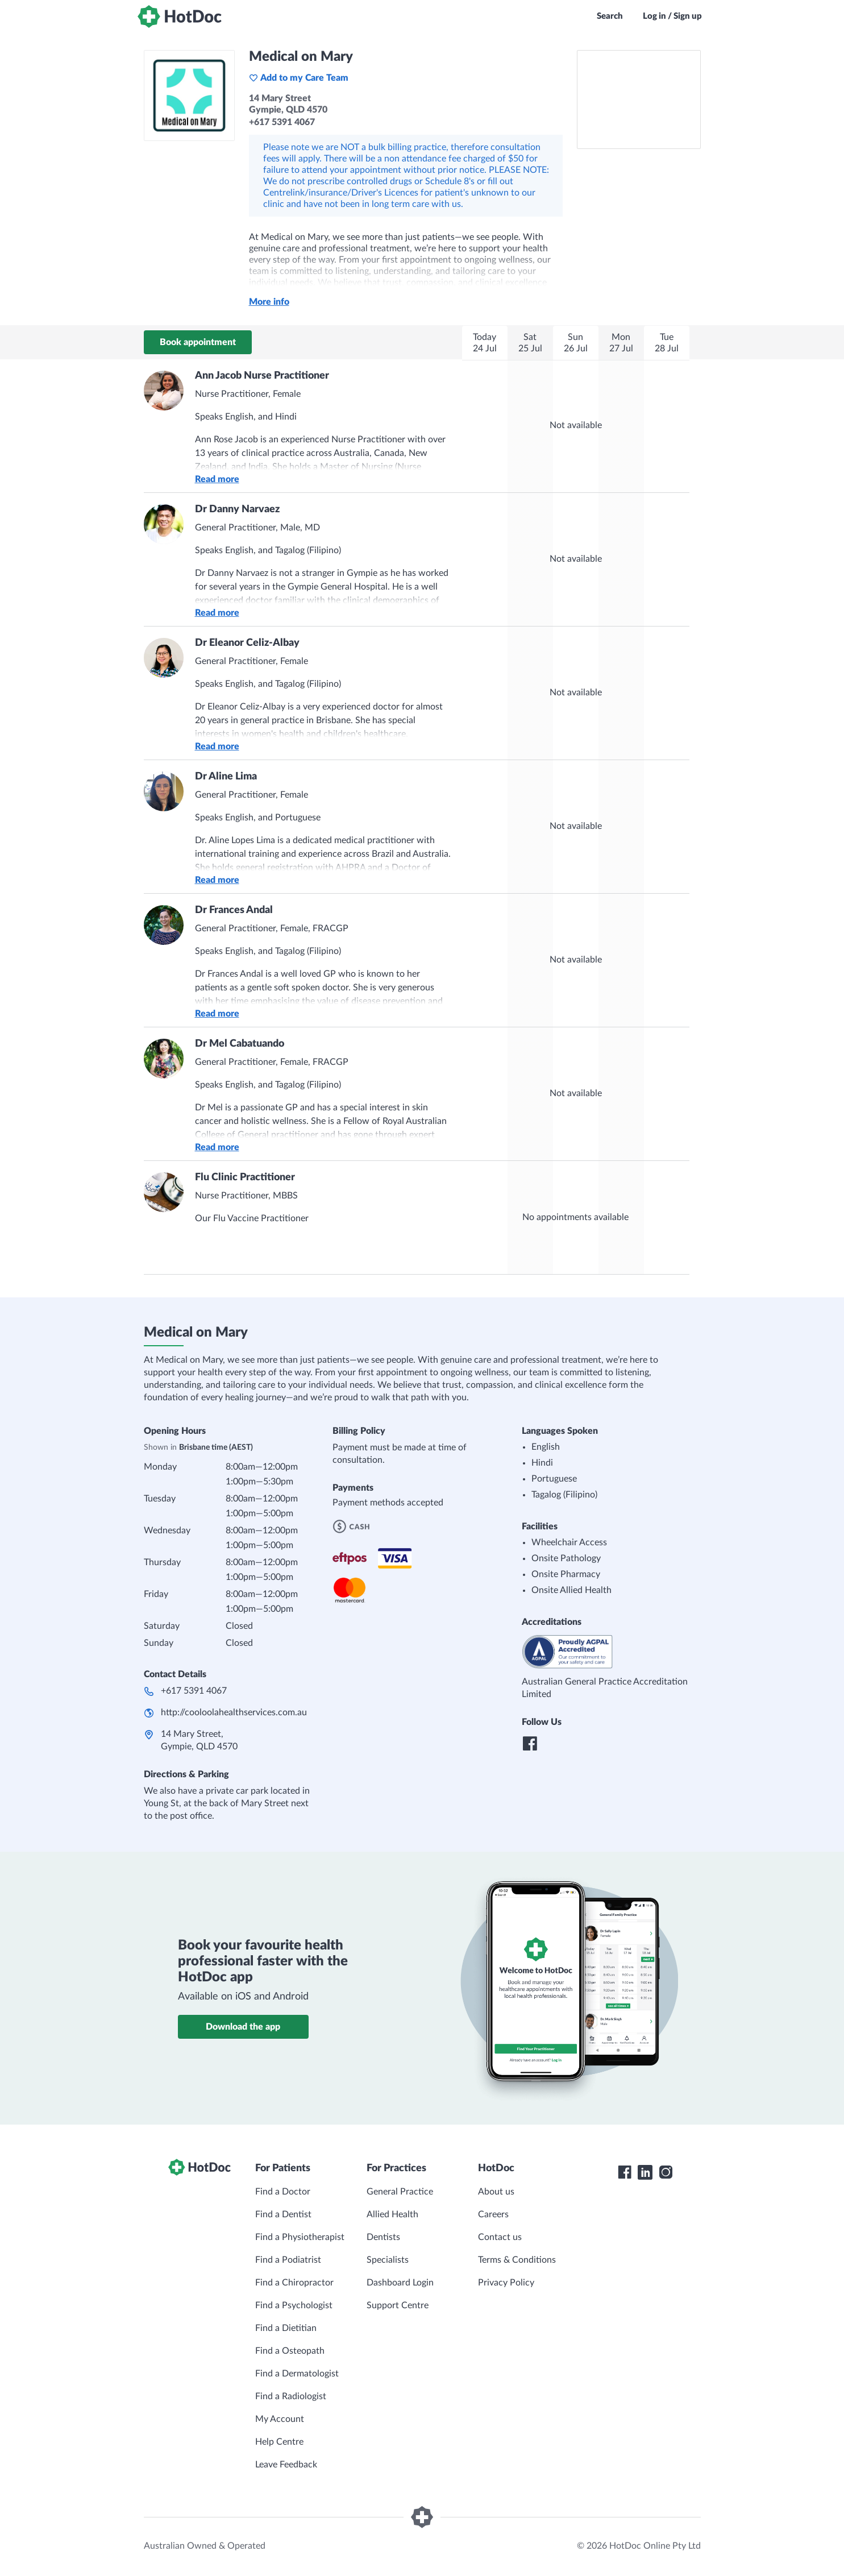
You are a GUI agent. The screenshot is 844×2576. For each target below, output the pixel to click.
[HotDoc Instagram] (665, 2172)
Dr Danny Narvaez (237, 509)
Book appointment (198, 342)
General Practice (400, 2191)
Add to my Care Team (298, 77)
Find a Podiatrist (288, 2259)
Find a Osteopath (290, 2350)
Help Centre (279, 2441)
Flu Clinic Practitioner (245, 1177)
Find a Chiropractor (294, 2282)
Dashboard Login (400, 2282)
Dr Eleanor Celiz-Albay (247, 643)
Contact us (500, 2237)
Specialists (388, 2259)
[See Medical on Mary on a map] (638, 99)
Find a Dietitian (286, 2328)
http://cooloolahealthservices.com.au (234, 1712)
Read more (217, 479)
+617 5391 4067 (194, 1690)
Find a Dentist (283, 2214)
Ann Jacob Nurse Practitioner (262, 376)
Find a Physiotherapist (299, 2237)
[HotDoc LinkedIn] (645, 2172)
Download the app (243, 2026)
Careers (493, 2214)
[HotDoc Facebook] (624, 2172)
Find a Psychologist (293, 2305)
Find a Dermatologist (297, 2373)
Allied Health (392, 2214)
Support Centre (398, 2305)
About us (496, 2191)
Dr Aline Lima (226, 776)
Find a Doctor (282, 2191)
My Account (279, 2419)
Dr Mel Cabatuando (239, 1044)
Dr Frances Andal (234, 910)
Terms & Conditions (517, 2259)
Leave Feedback (286, 2464)
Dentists (383, 2237)
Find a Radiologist (290, 2396)
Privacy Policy (506, 2282)
